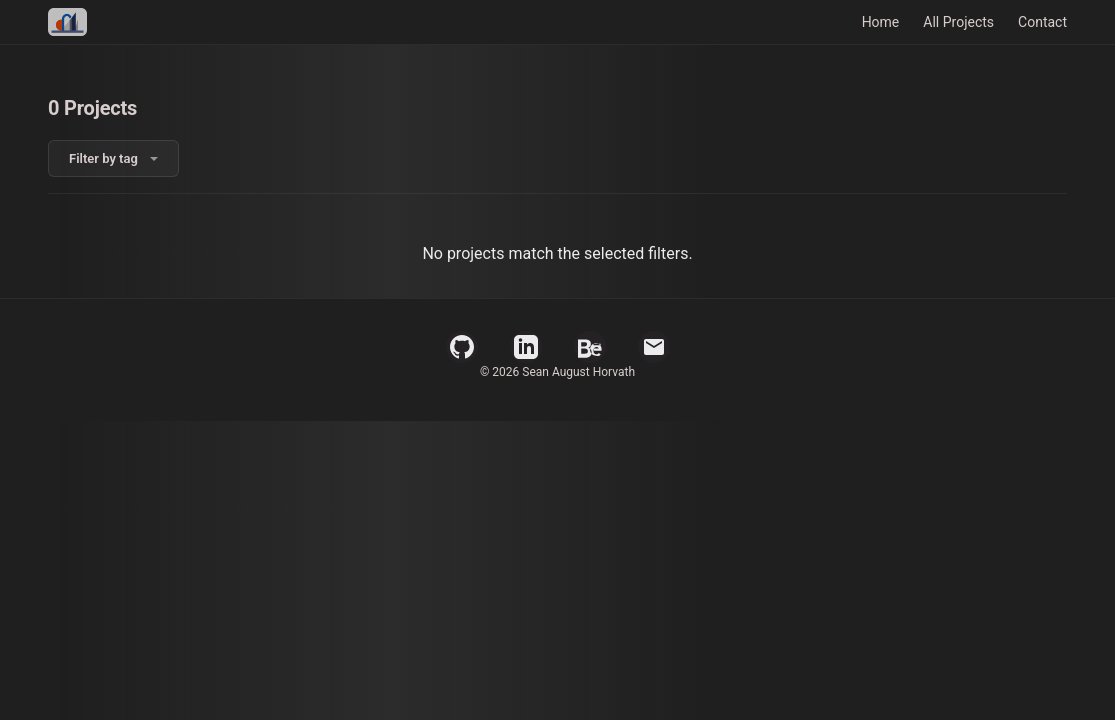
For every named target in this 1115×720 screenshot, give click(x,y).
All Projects (958, 22)
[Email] (654, 347)
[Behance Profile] (590, 347)
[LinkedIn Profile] (526, 347)
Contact (1042, 22)
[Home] (67, 22)
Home (881, 22)
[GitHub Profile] (462, 347)
